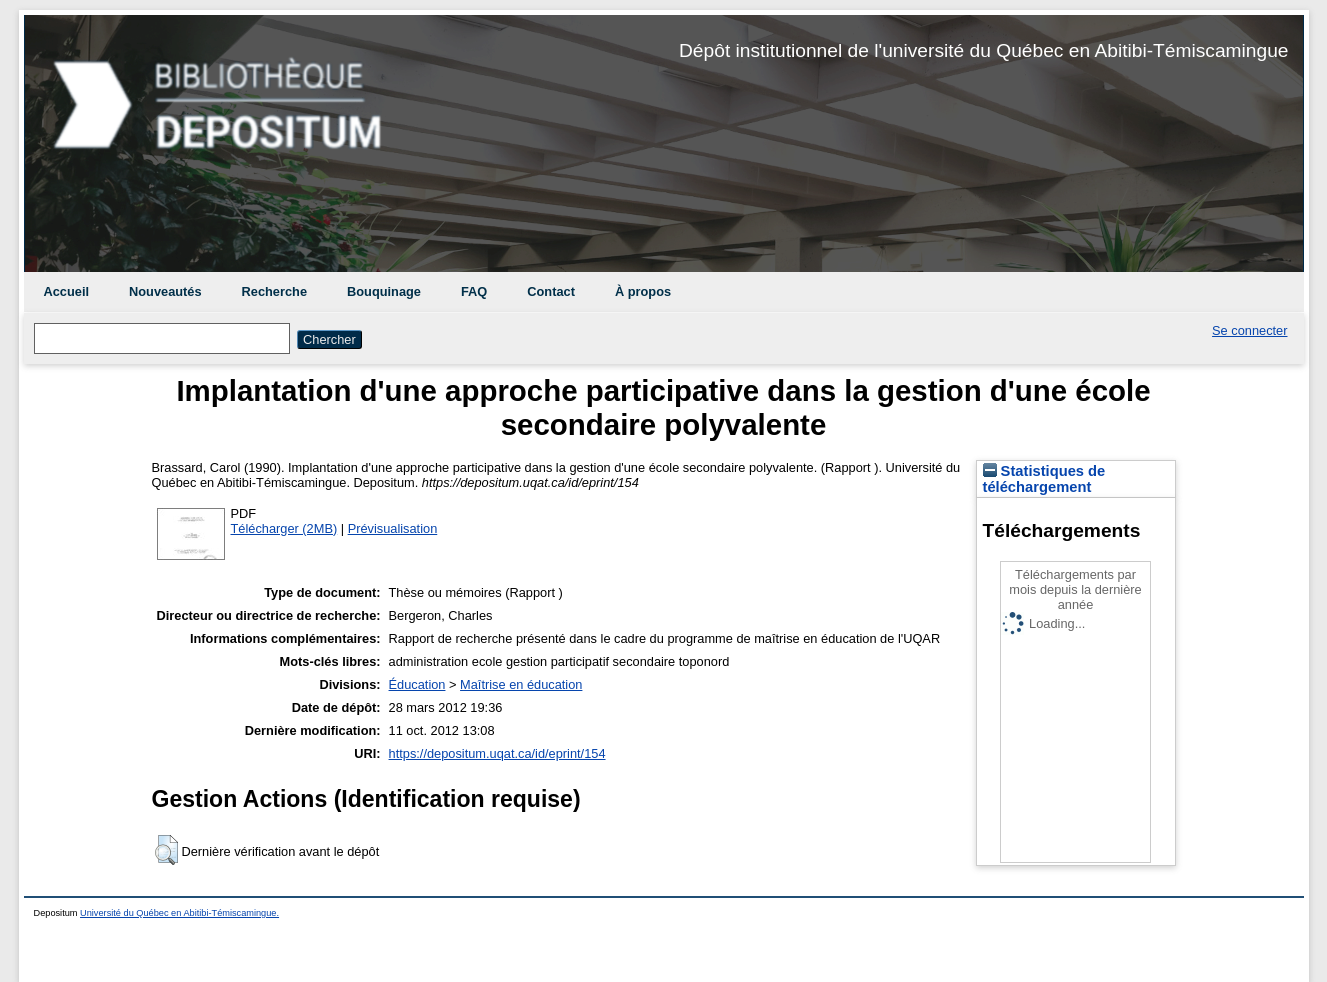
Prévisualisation (393, 528)
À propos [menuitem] (643, 291)
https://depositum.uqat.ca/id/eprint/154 (497, 753)
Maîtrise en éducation (521, 684)
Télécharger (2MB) (284, 528)
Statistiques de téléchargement (1044, 479)
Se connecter (1249, 330)
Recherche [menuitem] (274, 291)
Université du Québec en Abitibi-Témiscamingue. (179, 913)
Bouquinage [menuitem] (384, 291)
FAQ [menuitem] (474, 291)
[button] (166, 850)
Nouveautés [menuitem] (165, 291)
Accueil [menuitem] (67, 291)
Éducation (417, 684)
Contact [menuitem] (551, 291)
